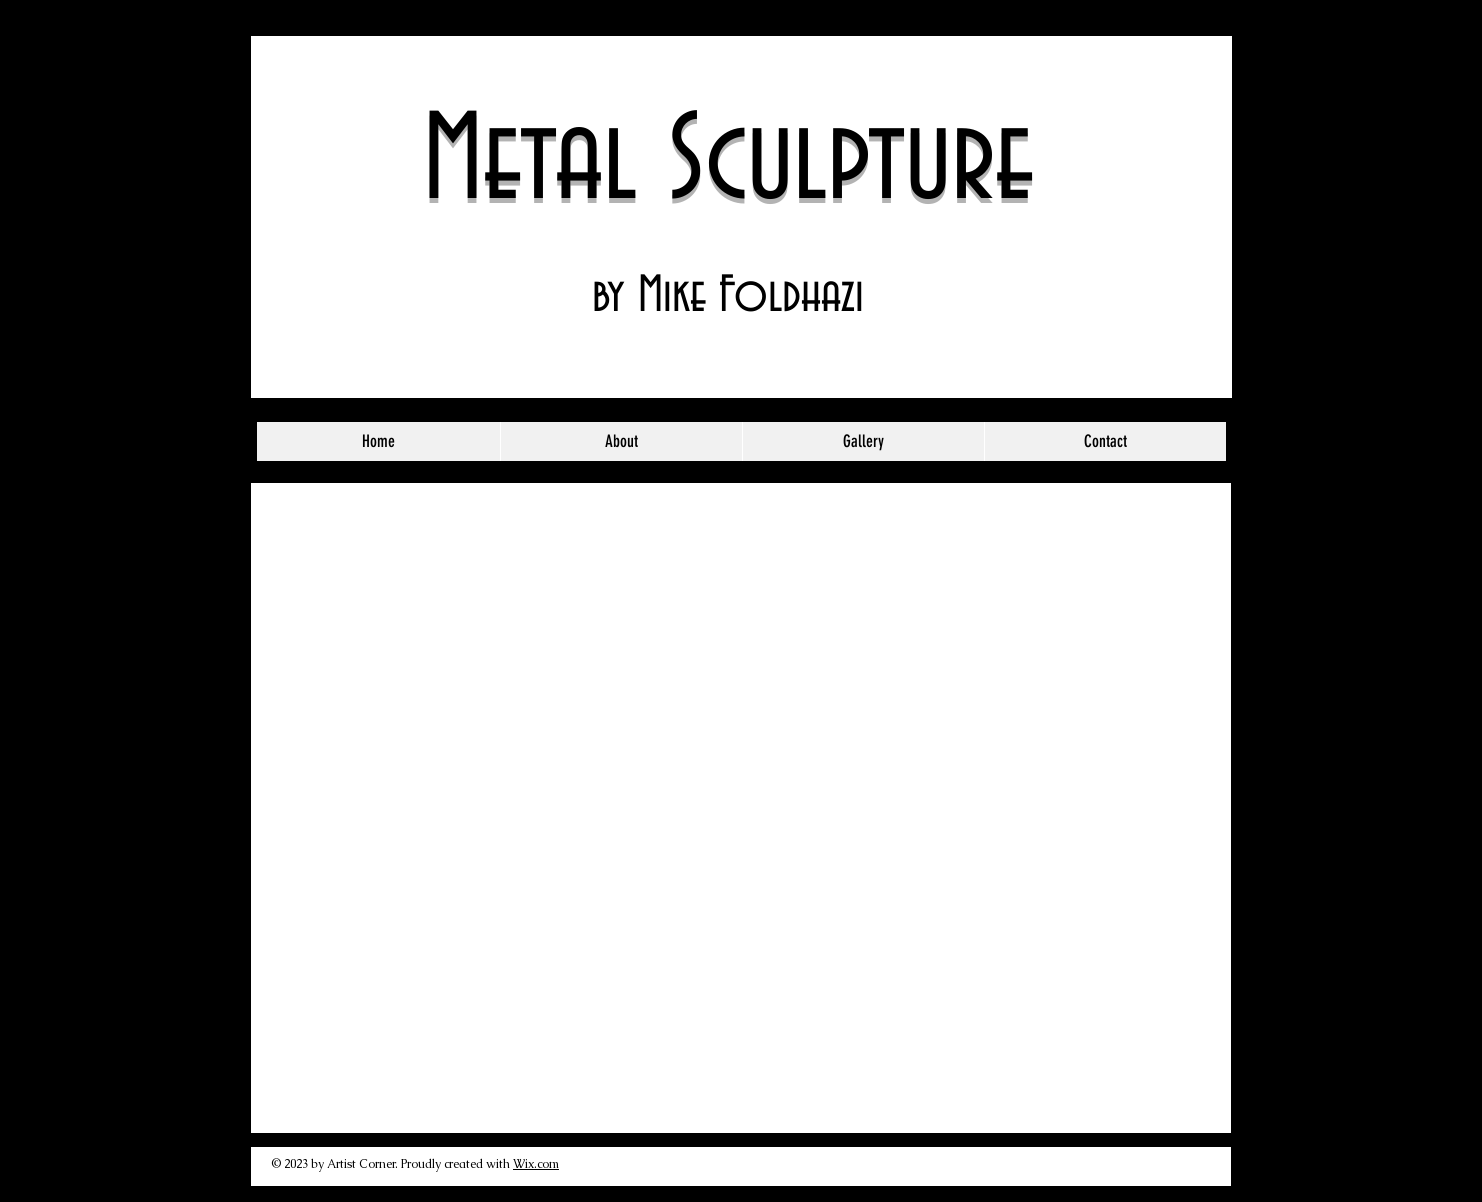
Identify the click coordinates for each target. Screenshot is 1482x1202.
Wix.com (536, 1164)
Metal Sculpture (728, 163)
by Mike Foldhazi (728, 296)
